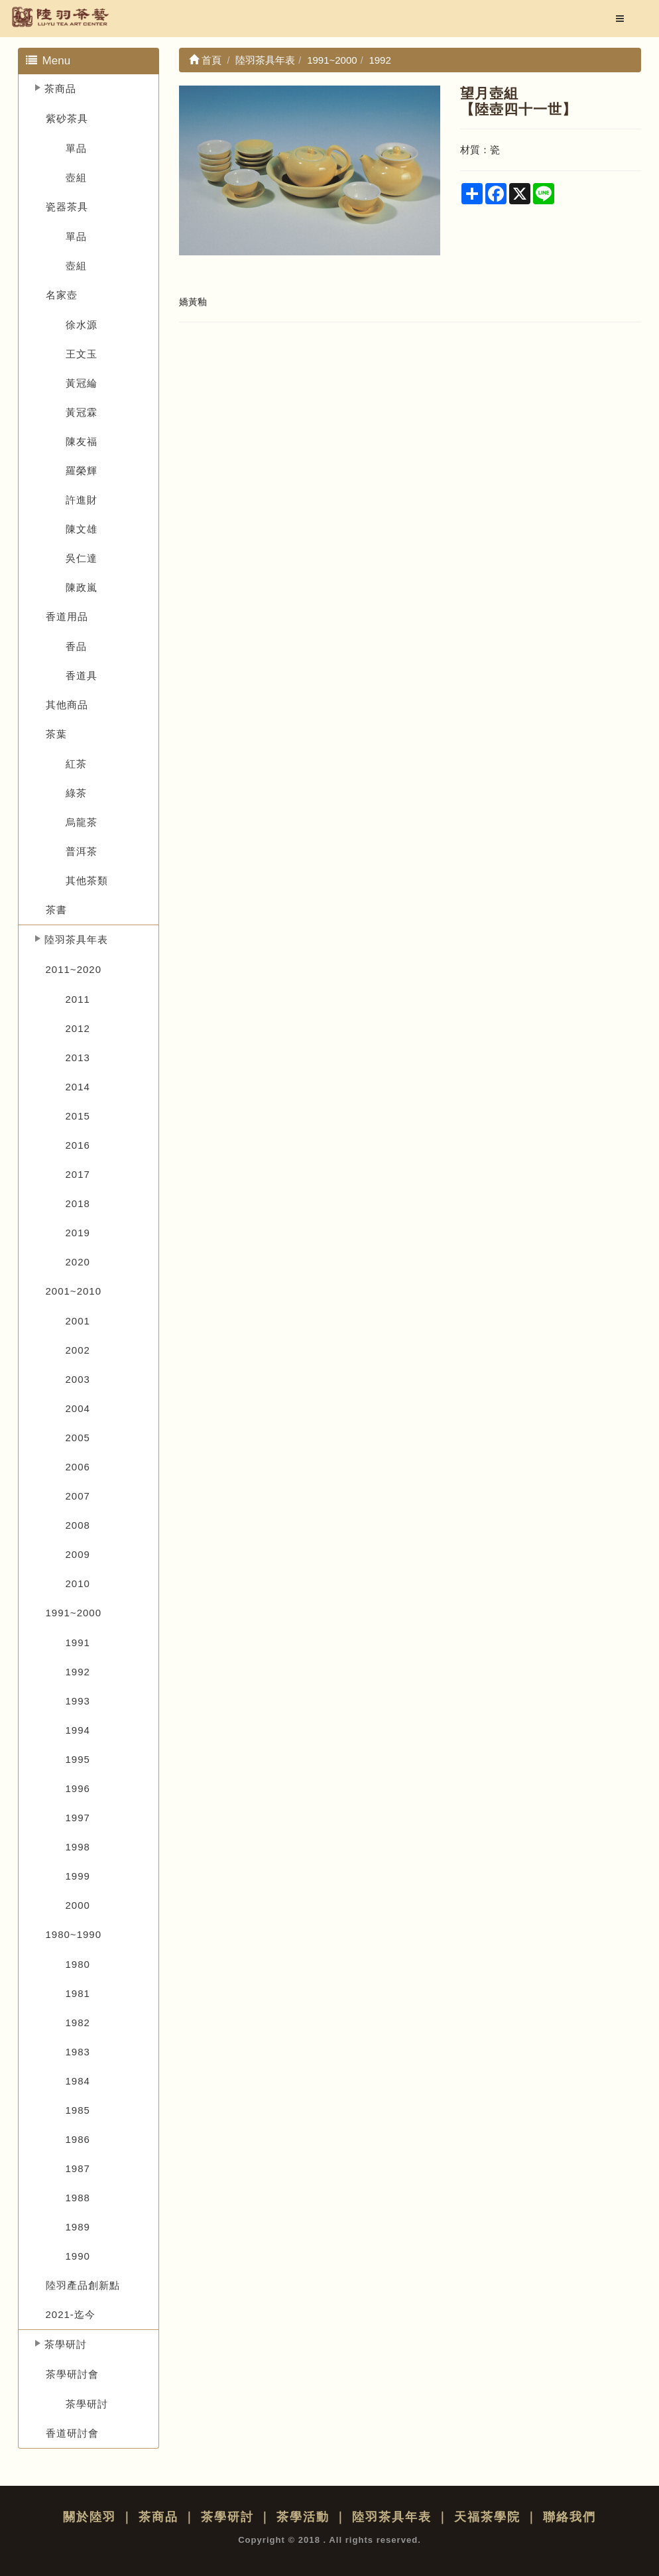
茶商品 (60, 88)
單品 (76, 148)
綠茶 (76, 793)
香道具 (81, 675)
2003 (78, 1379)
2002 (78, 1350)
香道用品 (67, 616)
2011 (78, 999)
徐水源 (81, 324)
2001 (78, 1320)
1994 (78, 1730)
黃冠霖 (81, 412)
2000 (78, 1905)
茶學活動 (303, 2517)
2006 (78, 1466)
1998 (78, 1846)
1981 (78, 1993)
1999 (78, 1876)
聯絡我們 (569, 2517)
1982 (78, 2022)
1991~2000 (74, 1612)
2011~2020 (74, 969)
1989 (78, 2226)
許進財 (81, 499)
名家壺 (62, 294)
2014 (78, 1086)
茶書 (56, 909)
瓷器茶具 (67, 206)
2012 (78, 1028)
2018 (78, 1203)
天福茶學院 (487, 2517)
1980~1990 (74, 1934)
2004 (78, 1408)
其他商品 (67, 704)
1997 (78, 1817)
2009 (78, 1554)
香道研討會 (72, 2433)
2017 (78, 1174)
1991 (78, 1642)
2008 (78, 1525)
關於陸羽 (89, 2517)
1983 (78, 2051)
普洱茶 (81, 851)
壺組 (76, 177)
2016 (78, 1145)
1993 (78, 1701)
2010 (78, 1583)
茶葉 (56, 734)
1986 (78, 2139)
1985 (78, 2110)
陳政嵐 (81, 587)
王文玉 (81, 353)
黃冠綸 (81, 383)
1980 (78, 1964)
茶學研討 (65, 2344)
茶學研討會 (72, 2374)
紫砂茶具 (67, 118)
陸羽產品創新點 (83, 2285)
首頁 (205, 60)
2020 (78, 1261)
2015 (78, 1116)
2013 (78, 1057)
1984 (78, 2081)
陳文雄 (81, 529)
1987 (78, 2168)
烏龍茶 (81, 822)
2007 (78, 1496)
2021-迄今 (70, 2314)
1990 (78, 2256)
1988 (78, 2197)
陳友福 (81, 441)
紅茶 (76, 763)
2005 (78, 1437)
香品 (76, 646)
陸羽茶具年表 (76, 939)
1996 (78, 1788)
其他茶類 (87, 880)
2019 (78, 1232)
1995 (78, 1759)
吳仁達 (81, 558)
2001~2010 (74, 1291)
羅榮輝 (81, 470)
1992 (78, 1671)
